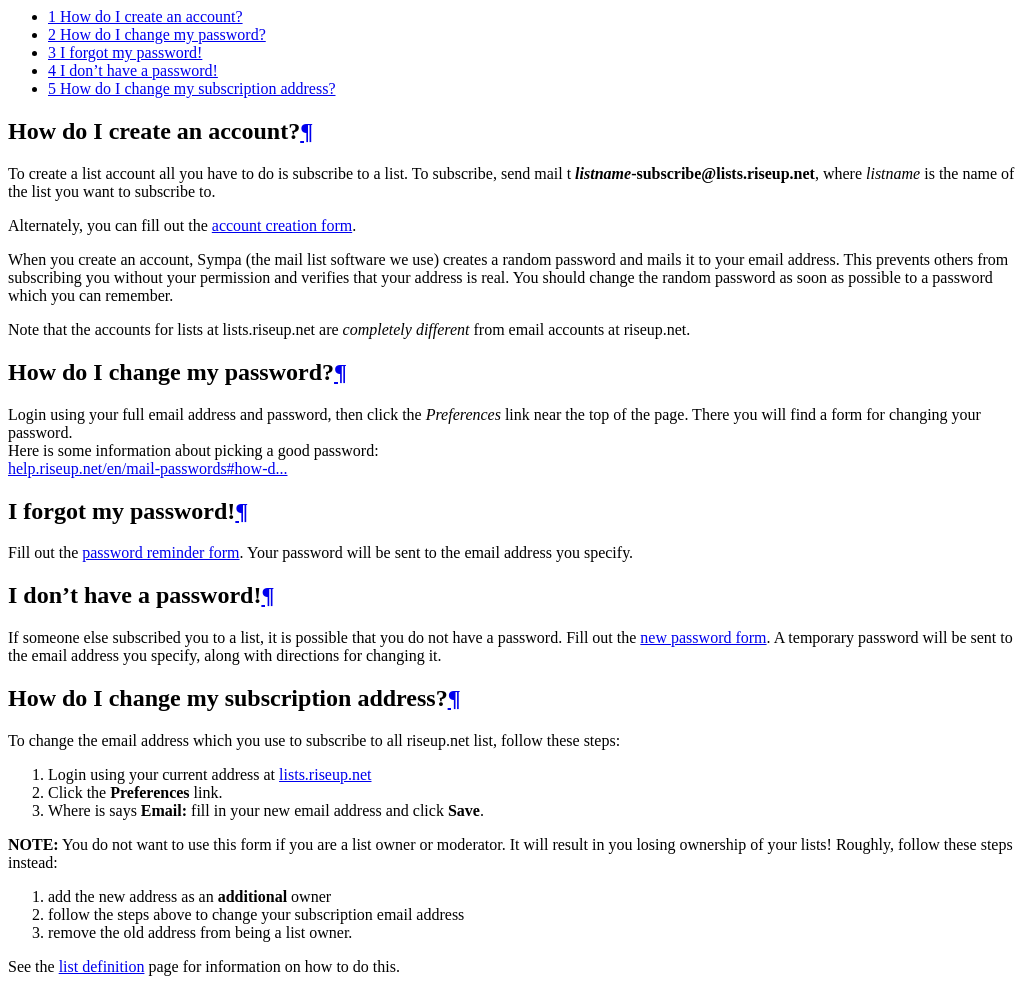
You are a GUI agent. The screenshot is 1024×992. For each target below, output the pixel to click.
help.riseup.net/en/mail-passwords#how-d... (148, 468)
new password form (703, 637)
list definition (102, 966)
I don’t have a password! (133, 70)
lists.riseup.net (325, 774)
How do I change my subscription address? (192, 88)
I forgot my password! (125, 52)
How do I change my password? (157, 34)
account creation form (282, 225)
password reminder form (160, 552)
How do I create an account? (145, 16)
